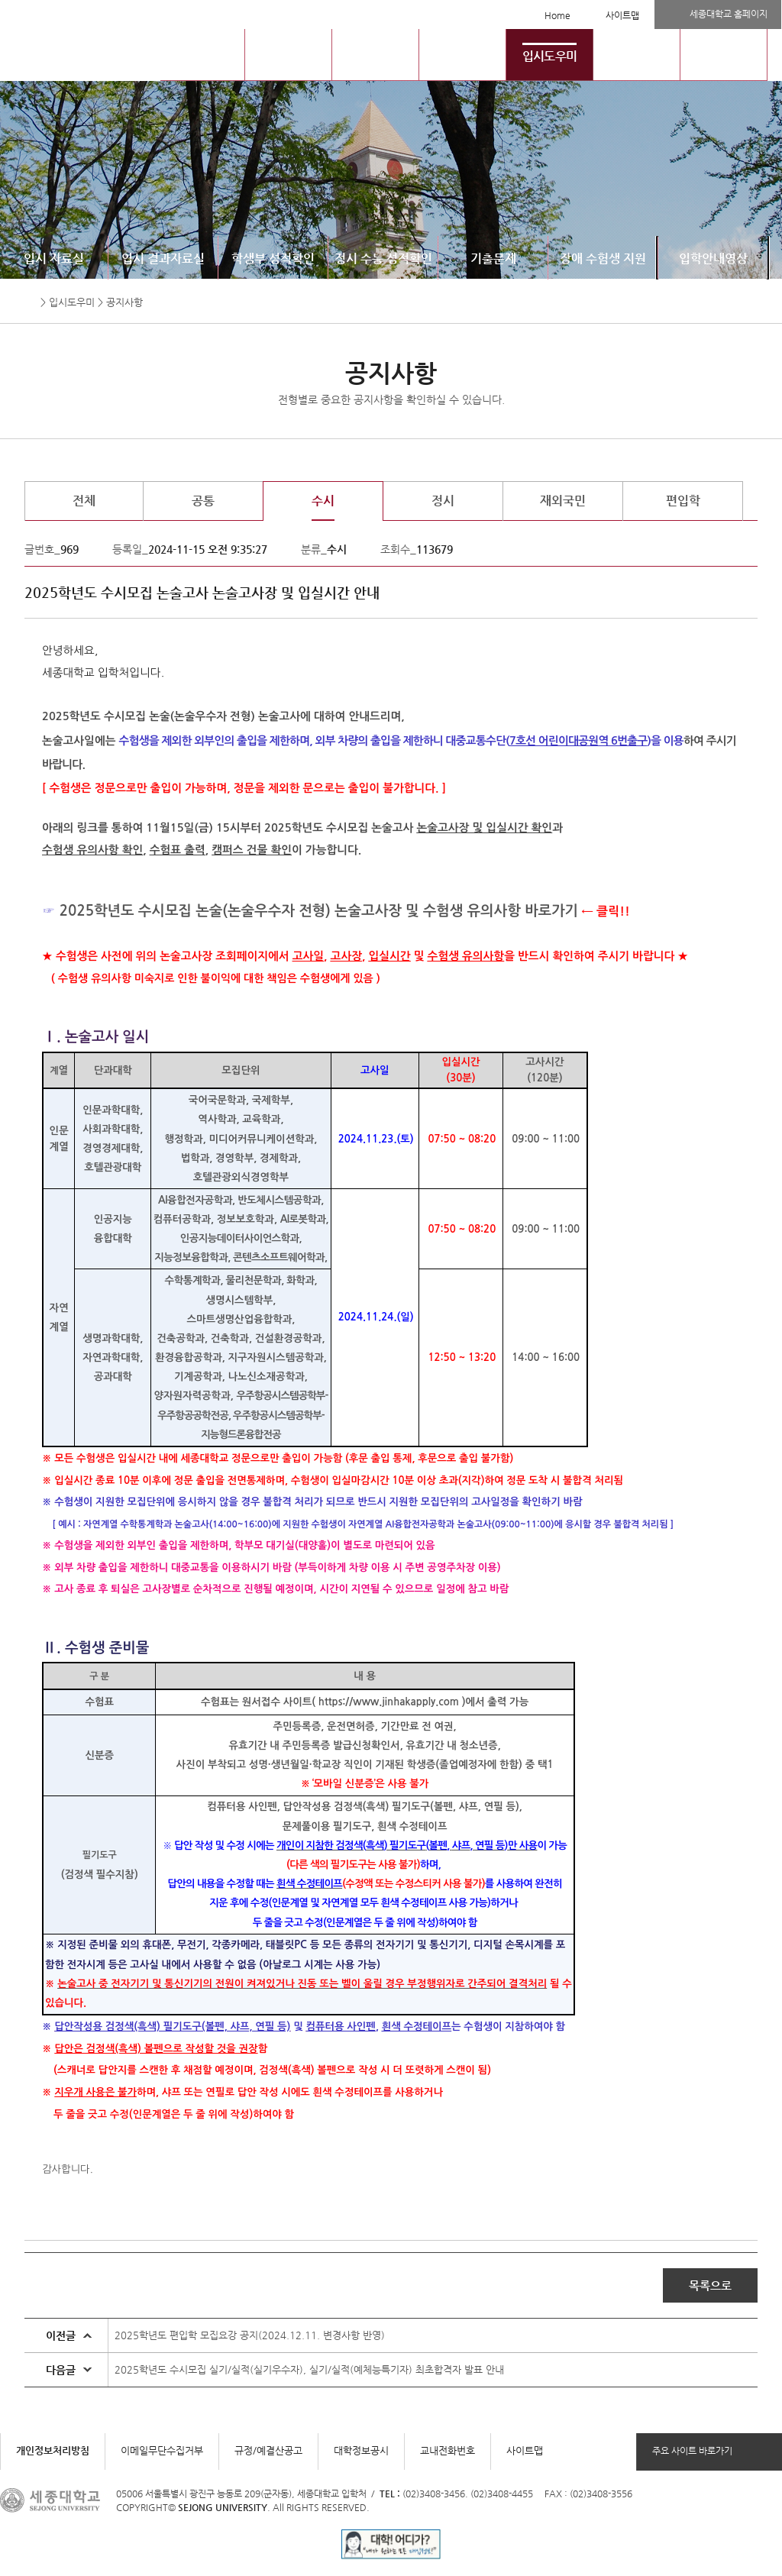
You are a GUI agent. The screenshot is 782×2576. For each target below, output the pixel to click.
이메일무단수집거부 (162, 2450)
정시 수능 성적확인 (383, 258)
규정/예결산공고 (268, 2450)
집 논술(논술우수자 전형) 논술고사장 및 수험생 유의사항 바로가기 (378, 910)
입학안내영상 (713, 258)
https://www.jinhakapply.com (388, 1702)
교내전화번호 (447, 2450)
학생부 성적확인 (273, 258)
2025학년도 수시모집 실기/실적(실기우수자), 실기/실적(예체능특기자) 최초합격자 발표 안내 (309, 2369)
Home (557, 15)
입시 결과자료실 (163, 258)
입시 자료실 (54, 258)
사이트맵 (622, 15)
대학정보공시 (361, 2450)
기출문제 (493, 258)
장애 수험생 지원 (603, 258)
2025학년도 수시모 (119, 910)
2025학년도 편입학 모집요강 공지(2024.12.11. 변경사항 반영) (250, 2335)
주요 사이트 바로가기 (692, 2450)
